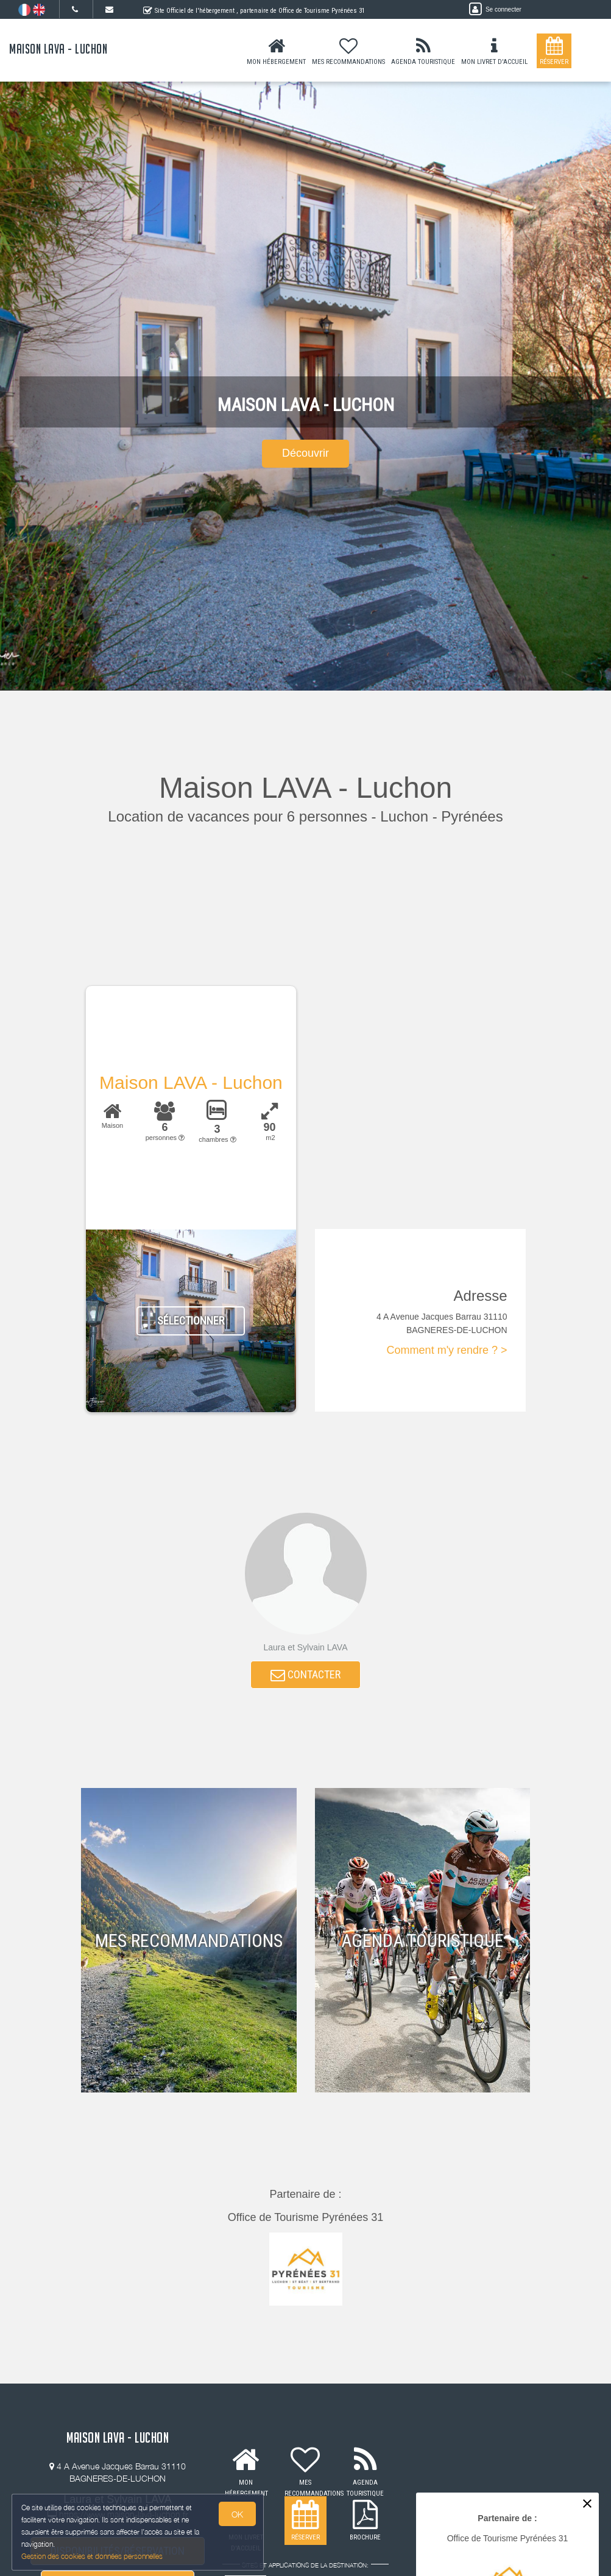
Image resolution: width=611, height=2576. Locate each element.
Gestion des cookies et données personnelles (92, 2555)
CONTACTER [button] (305, 1676)
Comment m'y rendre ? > (447, 1350)
